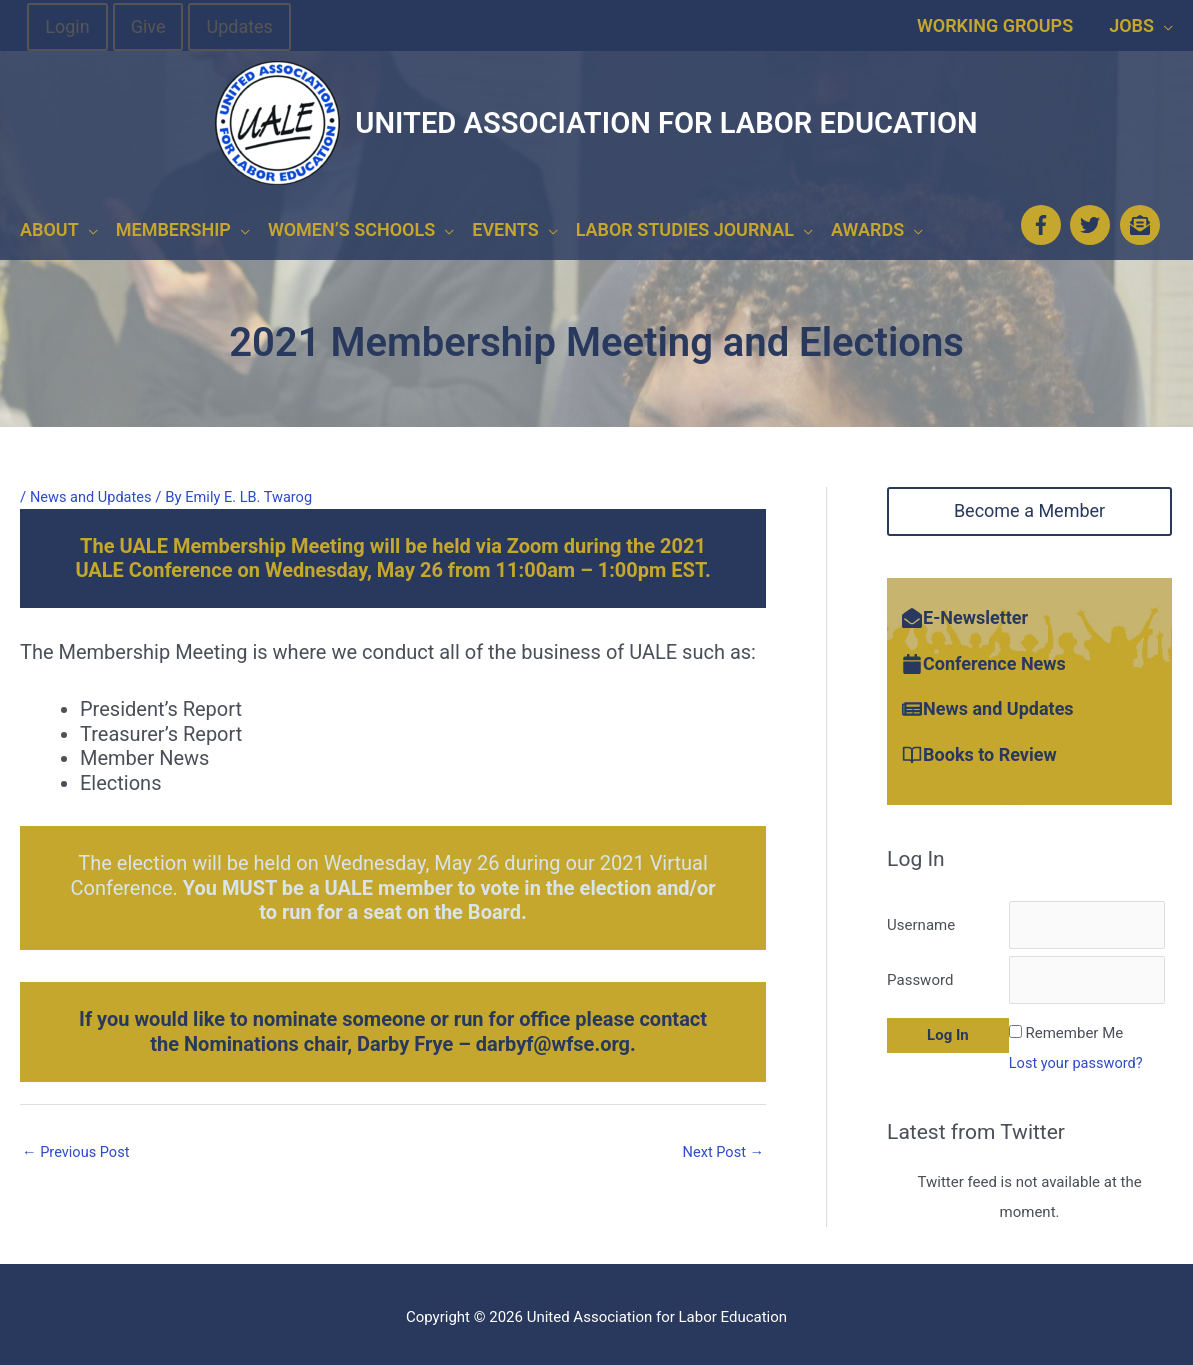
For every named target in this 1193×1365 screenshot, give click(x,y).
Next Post (722, 1143)
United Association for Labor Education (666, 122)
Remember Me (1075, 1026)
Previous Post (77, 1143)
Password (920, 973)
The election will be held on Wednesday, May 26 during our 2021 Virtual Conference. (392, 879)
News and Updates (92, 488)
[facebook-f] (1043, 220)
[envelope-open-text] (1143, 220)
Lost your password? (1078, 1056)
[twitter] (1093, 220)
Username (921, 916)
